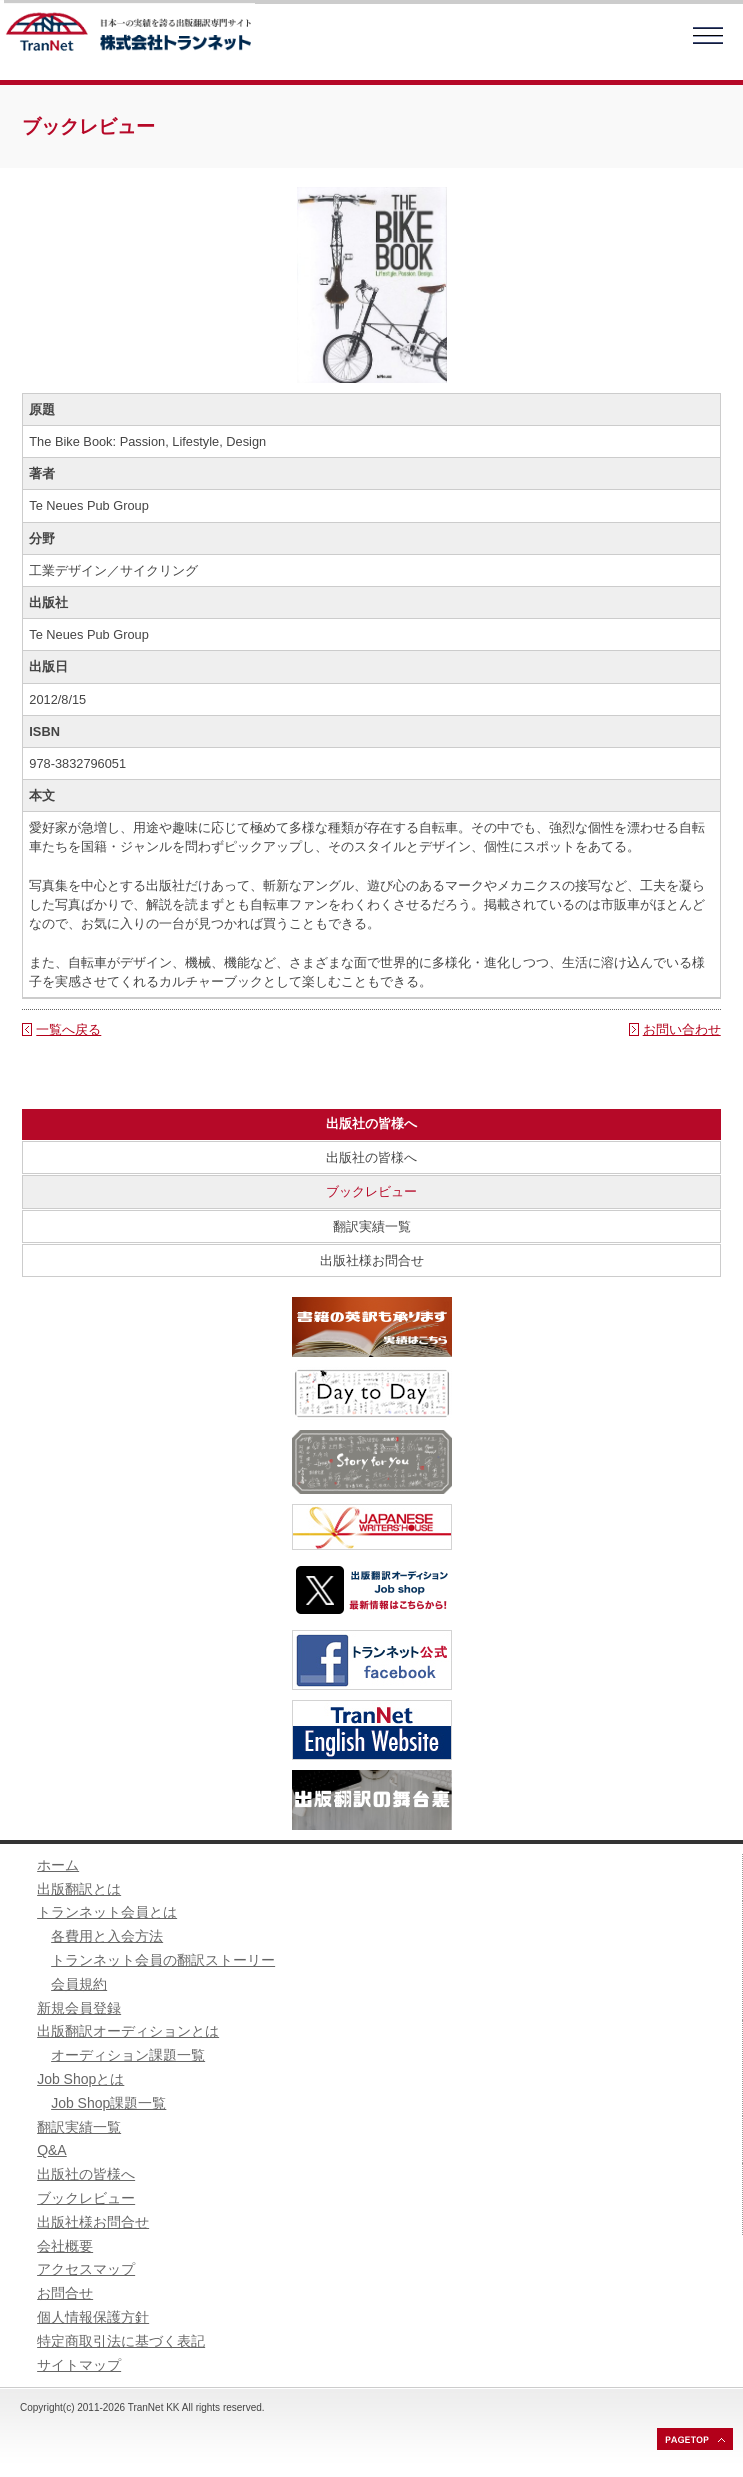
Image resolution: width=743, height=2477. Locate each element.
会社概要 (65, 2246)
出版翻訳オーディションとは (128, 2031)
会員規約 (79, 1984)
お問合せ (65, 2293)
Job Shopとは (80, 2079)
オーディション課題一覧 (128, 2055)
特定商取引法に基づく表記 (121, 2341)
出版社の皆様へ (371, 1157)
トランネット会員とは (107, 1912)
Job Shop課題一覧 (108, 2103)
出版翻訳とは (79, 1889)
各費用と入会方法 (107, 1936)
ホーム (58, 1865)
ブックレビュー (371, 1191)
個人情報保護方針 (93, 2317)
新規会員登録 (79, 2008)
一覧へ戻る (68, 1029)
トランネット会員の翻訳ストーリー (163, 1960)
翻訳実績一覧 (372, 1226)
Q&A (52, 2150)
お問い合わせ (682, 1029)
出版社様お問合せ (372, 1260)
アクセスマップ (86, 2269)
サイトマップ (79, 2365)
